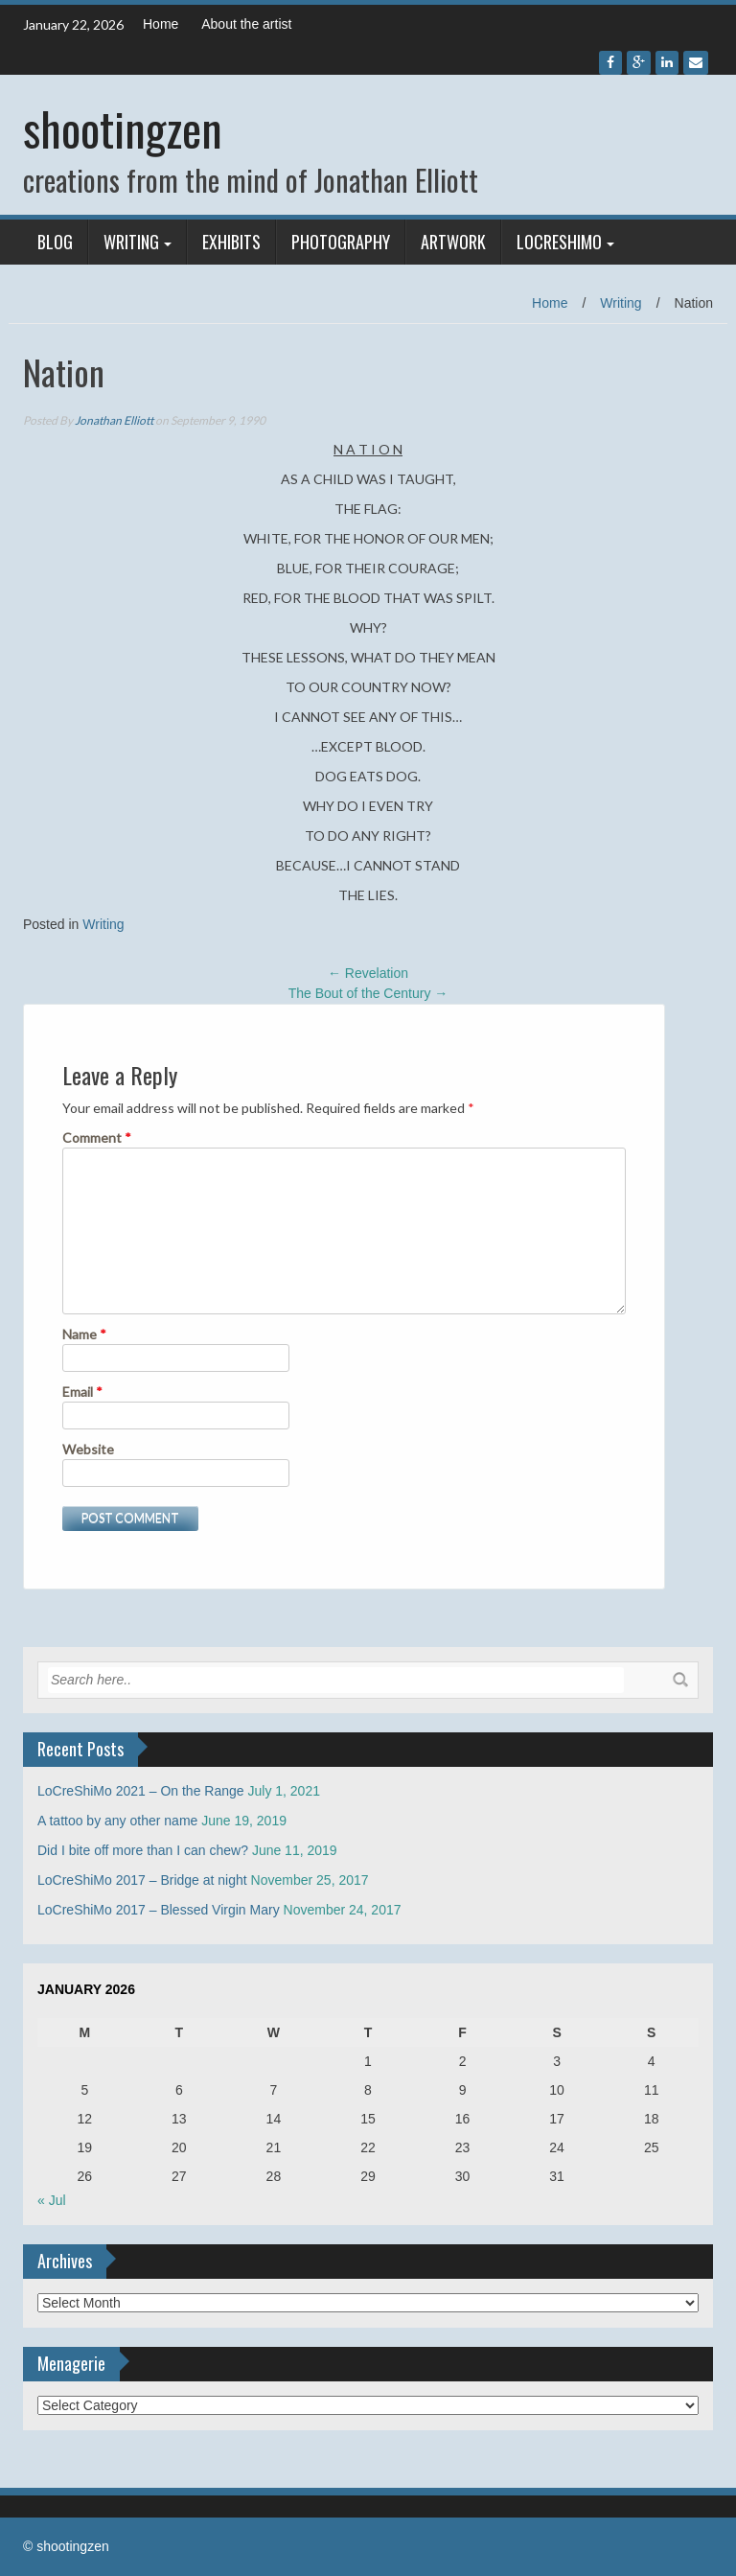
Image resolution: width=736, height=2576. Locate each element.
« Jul (51, 2200)
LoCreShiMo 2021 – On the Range (140, 1791)
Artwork (453, 241)
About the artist (246, 24)
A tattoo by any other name (117, 1820)
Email (82, 1391)
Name (84, 1334)
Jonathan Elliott (114, 420)
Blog (55, 241)
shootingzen (122, 128)
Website (88, 1449)
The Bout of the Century (368, 993)
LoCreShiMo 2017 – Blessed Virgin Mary (158, 1909)
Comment (96, 1137)
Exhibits (231, 241)
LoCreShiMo (559, 241)
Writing (131, 241)
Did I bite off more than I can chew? (142, 1850)
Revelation (368, 973)
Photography (340, 241)
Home (160, 24)
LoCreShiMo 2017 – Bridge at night (142, 1880)
